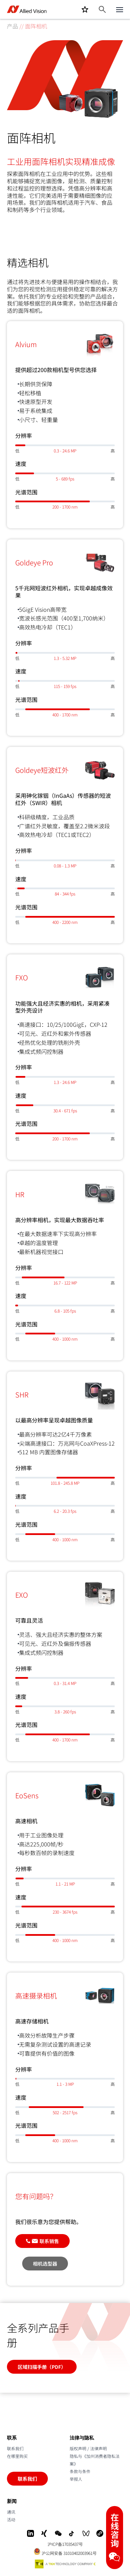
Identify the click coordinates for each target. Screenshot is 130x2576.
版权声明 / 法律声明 (88, 2448)
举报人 (76, 2479)
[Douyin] (72, 2533)
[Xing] (44, 2533)
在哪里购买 (17, 2456)
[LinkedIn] (30, 2533)
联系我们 (15, 2448)
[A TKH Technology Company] (65, 2564)
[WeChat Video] (86, 2533)
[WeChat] (58, 2533)
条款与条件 (80, 2471)
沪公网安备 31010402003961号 (65, 2551)
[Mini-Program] (99, 2533)
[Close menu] (119, 9)
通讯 (11, 2512)
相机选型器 (45, 2263)
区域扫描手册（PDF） (42, 2366)
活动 (11, 2519)
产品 (12, 26)
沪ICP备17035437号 (65, 2544)
